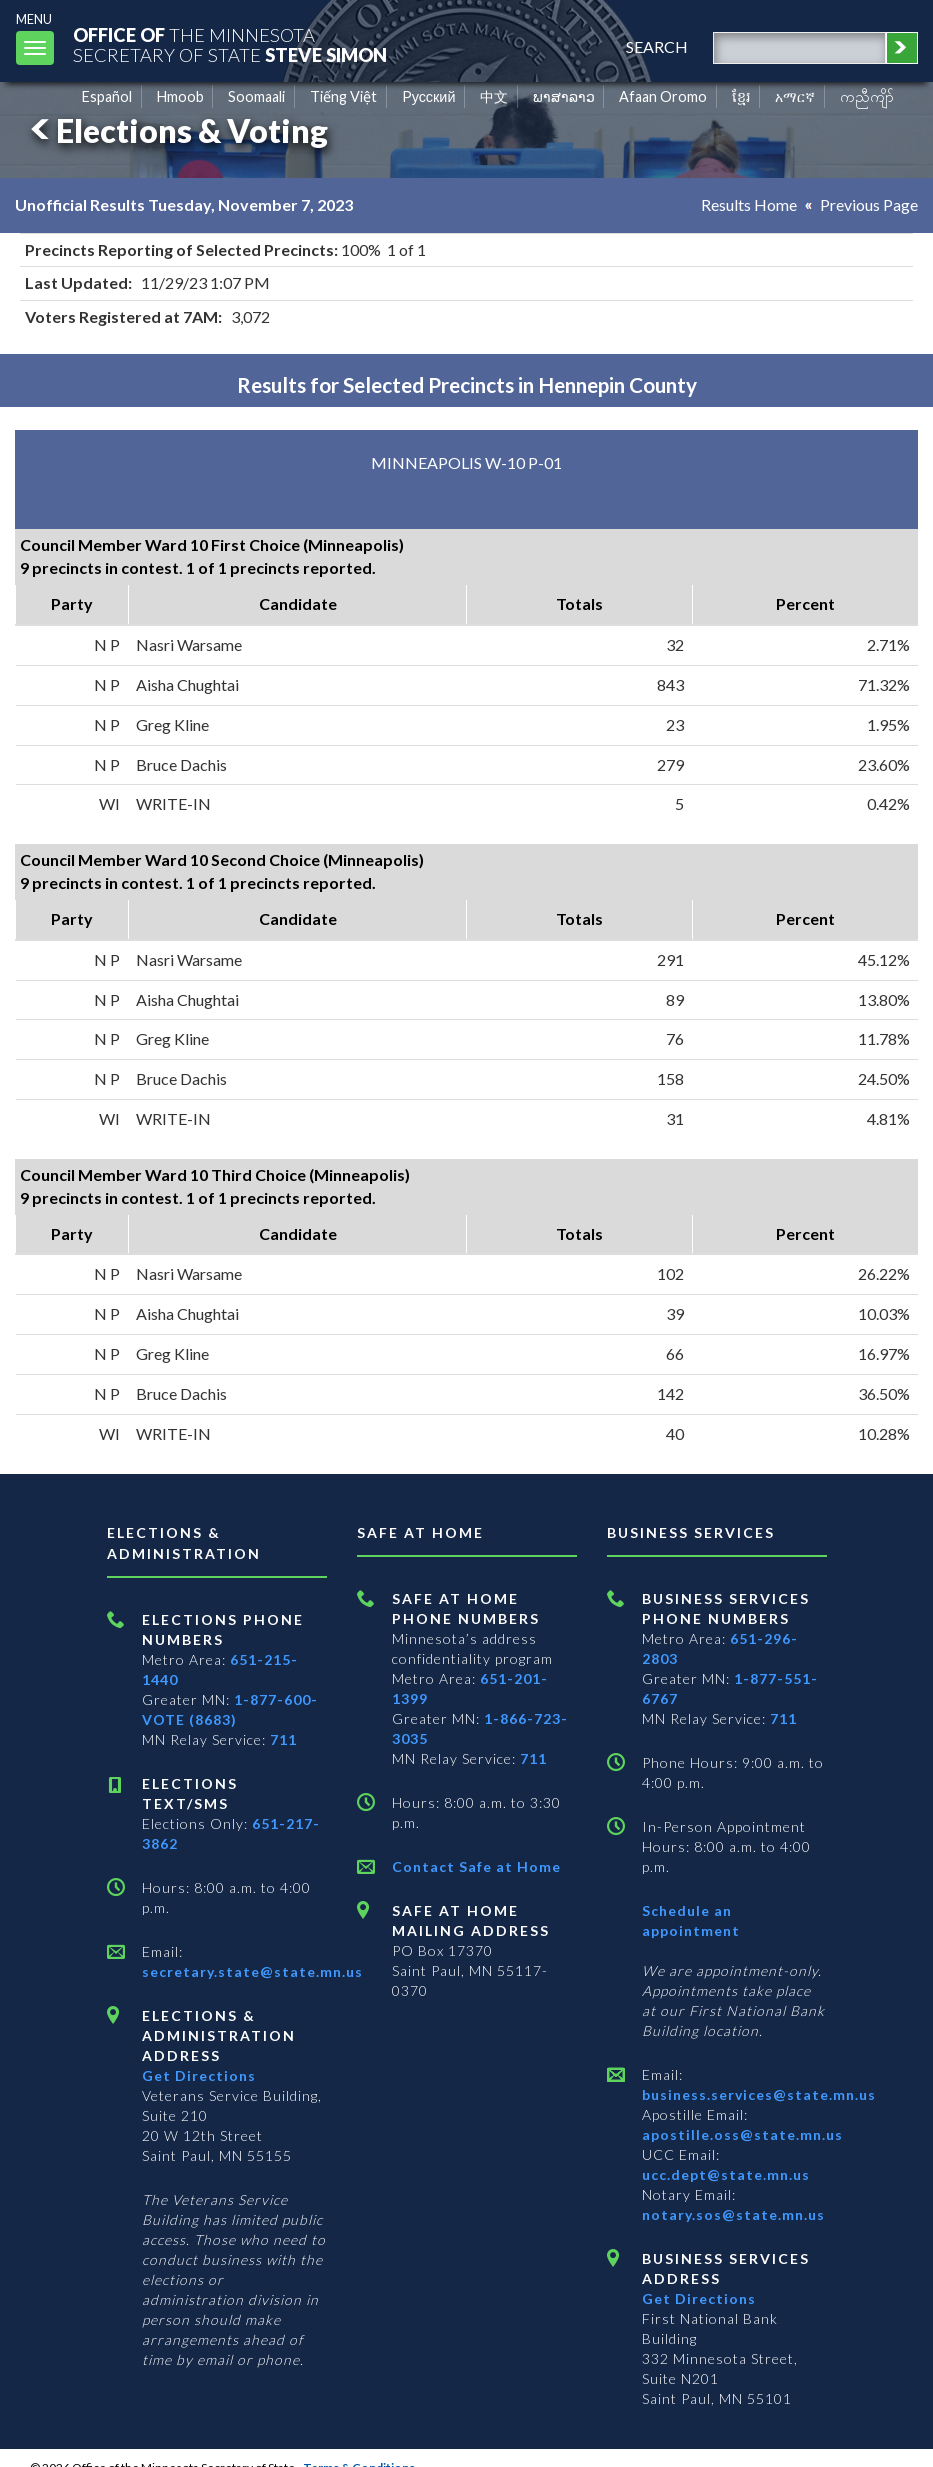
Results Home (749, 204)
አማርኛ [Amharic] (795, 96)
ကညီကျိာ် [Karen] (867, 96)
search (657, 46)
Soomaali (256, 96)
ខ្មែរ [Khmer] (741, 96)
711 (283, 1739)
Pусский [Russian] (429, 96)
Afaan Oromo (663, 96)
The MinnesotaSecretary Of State (230, 44)
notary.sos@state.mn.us (733, 2214)
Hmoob (180, 96)
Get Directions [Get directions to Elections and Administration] (199, 2075)
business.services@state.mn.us (759, 2094)
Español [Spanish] (107, 96)
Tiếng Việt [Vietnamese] (343, 96)
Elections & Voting (176, 130)
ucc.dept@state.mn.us (726, 2174)
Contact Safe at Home (476, 1866)
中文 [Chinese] (494, 96)
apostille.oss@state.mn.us (742, 2134)
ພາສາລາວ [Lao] (564, 96)
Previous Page (869, 204)
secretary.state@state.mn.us (252, 1971)
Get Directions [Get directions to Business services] (699, 2298)
